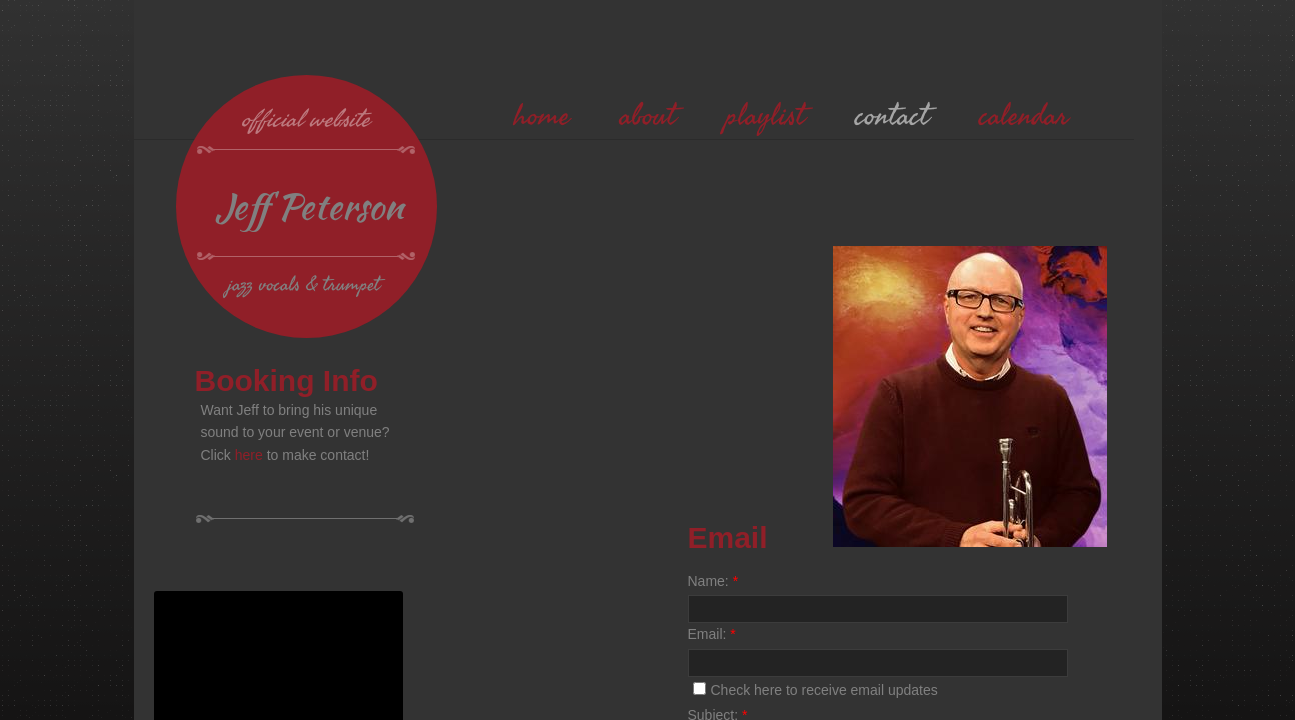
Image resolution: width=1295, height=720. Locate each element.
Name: (713, 581)
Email (728, 537)
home (542, 116)
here (249, 455)
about (648, 116)
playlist (765, 116)
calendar (1023, 116)
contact (892, 116)
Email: (712, 634)
